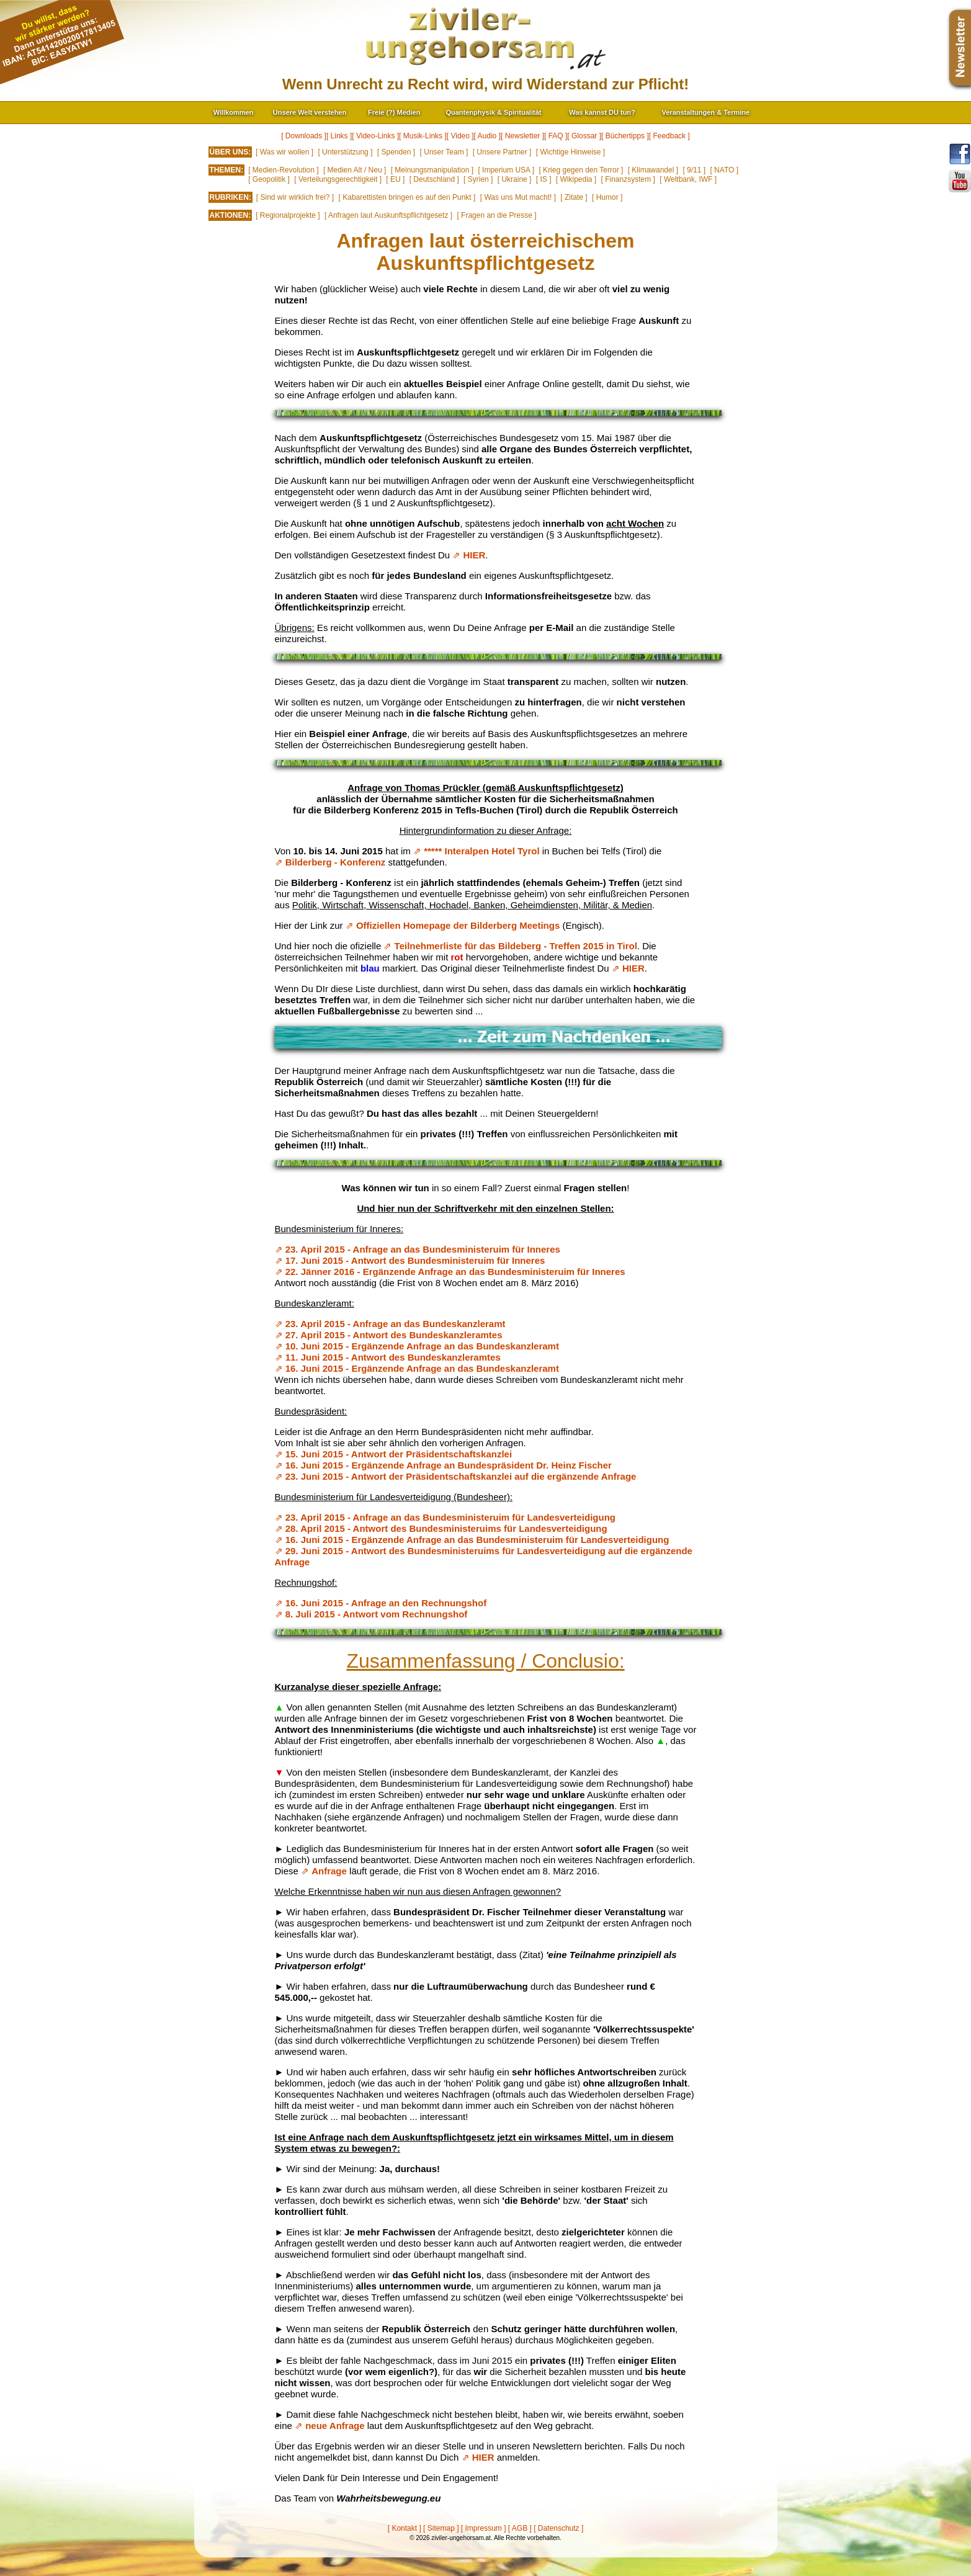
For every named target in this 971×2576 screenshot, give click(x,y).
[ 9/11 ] (693, 170)
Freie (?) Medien (394, 112)
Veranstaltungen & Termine (706, 112)
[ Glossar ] (584, 136)
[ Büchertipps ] (625, 136)
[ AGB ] (520, 2528)
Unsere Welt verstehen (309, 112)
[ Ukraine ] (515, 179)
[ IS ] (544, 179)
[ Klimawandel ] (653, 170)
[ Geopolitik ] (269, 179)
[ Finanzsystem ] (628, 179)
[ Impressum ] (483, 2528)
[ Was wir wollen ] (284, 152)
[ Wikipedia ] (576, 179)
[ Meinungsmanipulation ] (432, 170)
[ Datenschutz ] (558, 2528)
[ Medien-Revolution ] (283, 170)
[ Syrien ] (478, 179)
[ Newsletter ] (522, 136)
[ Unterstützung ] (345, 152)
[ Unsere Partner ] (502, 152)
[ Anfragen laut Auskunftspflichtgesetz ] (388, 215)
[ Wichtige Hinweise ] (570, 152)
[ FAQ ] (555, 136)
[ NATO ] (724, 170)
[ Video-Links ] (375, 136)
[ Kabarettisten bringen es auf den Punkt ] (407, 197)
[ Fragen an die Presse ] (496, 215)
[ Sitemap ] (441, 2528)
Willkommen (233, 112)
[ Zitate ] (573, 197)
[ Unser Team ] (444, 152)
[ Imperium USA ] (506, 170)
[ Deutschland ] (434, 179)
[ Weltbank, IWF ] (688, 179)
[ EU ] (395, 179)
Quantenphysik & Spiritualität (493, 112)
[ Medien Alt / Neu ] (354, 170)
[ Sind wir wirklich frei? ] (295, 197)
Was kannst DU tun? (602, 112)
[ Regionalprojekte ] (288, 215)
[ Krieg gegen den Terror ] (581, 170)
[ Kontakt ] (404, 2528)
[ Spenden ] (396, 152)
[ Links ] (339, 136)
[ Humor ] (607, 197)
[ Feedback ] (669, 136)
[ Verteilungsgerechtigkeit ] (338, 179)
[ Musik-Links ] (423, 136)
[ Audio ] (487, 136)
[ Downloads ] (303, 136)
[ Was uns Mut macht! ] (518, 197)
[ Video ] (460, 136)
